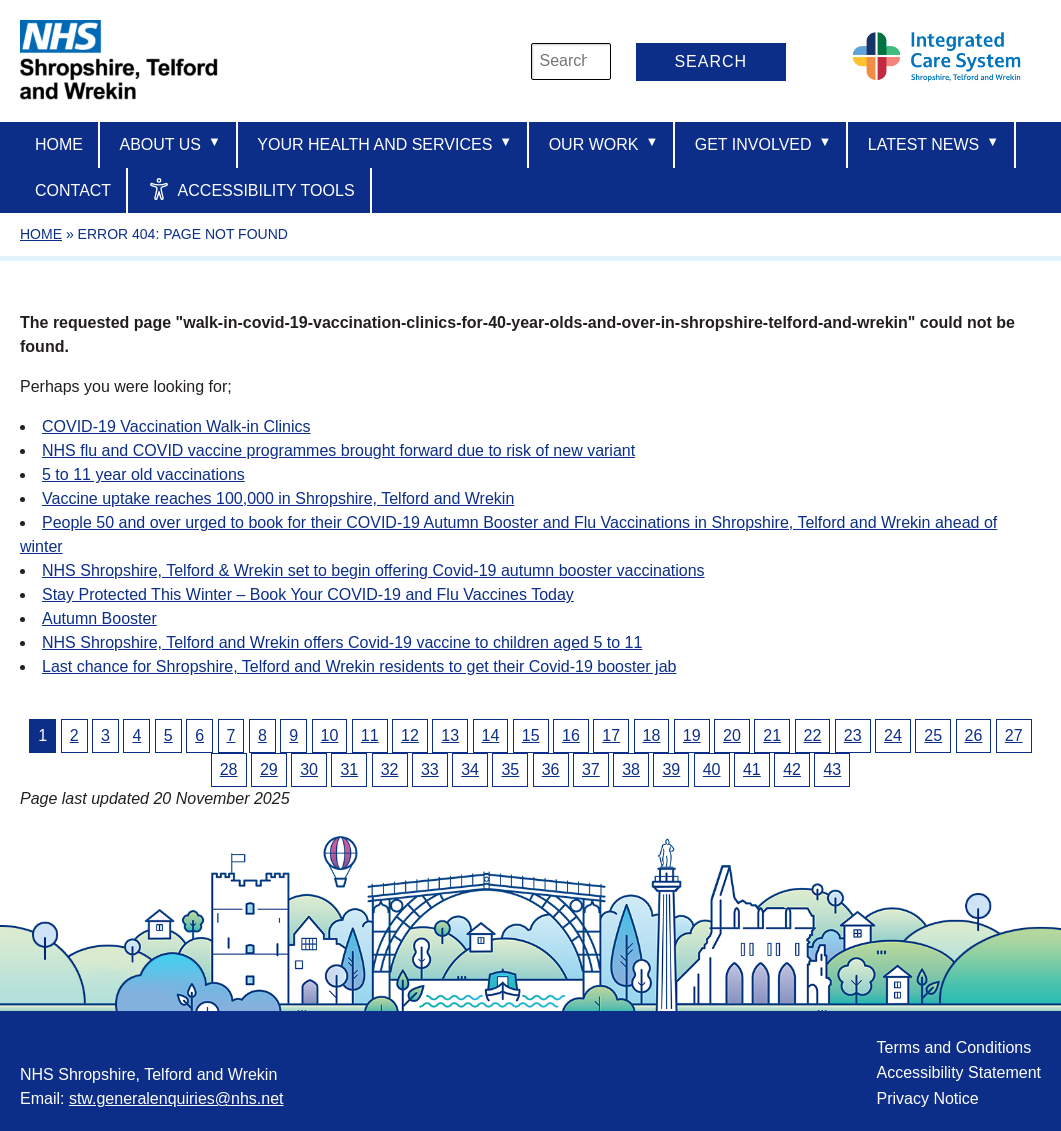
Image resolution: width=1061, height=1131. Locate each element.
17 (611, 735)
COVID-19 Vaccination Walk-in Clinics (176, 426)
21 (772, 735)
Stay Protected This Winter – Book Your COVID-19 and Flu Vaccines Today (308, 594)
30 (309, 769)
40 (712, 769)
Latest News (933, 143)
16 (571, 735)
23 (853, 735)
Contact (73, 190)
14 (491, 735)
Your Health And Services (384, 143)
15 (531, 735)
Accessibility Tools (251, 189)
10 (330, 735)
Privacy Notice (927, 1098)
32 (390, 769)
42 (792, 769)
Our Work (604, 143)
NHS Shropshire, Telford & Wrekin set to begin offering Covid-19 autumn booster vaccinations (373, 570)
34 (470, 769)
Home (59, 144)
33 (430, 769)
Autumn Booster (99, 618)
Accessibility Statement (958, 1072)
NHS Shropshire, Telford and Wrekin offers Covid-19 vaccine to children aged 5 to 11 (342, 642)
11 (370, 735)
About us (169, 143)
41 (752, 769)
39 (671, 769)
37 (591, 769)
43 (832, 769)
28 (229, 769)
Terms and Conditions (953, 1047)
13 (450, 735)
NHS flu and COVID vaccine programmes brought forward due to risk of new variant (338, 450)
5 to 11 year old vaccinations (143, 474)
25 (933, 735)
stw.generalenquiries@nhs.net (176, 1098)
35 (510, 769)
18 (652, 735)
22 (813, 735)
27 (1014, 735)
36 (551, 769)
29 (269, 769)
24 (893, 735)
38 (631, 769)
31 (349, 769)
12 (410, 735)
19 (692, 735)
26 (974, 735)
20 (732, 735)
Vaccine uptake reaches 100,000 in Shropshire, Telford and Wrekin (278, 498)
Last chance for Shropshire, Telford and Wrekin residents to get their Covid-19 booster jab (359, 666)
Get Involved (763, 143)
